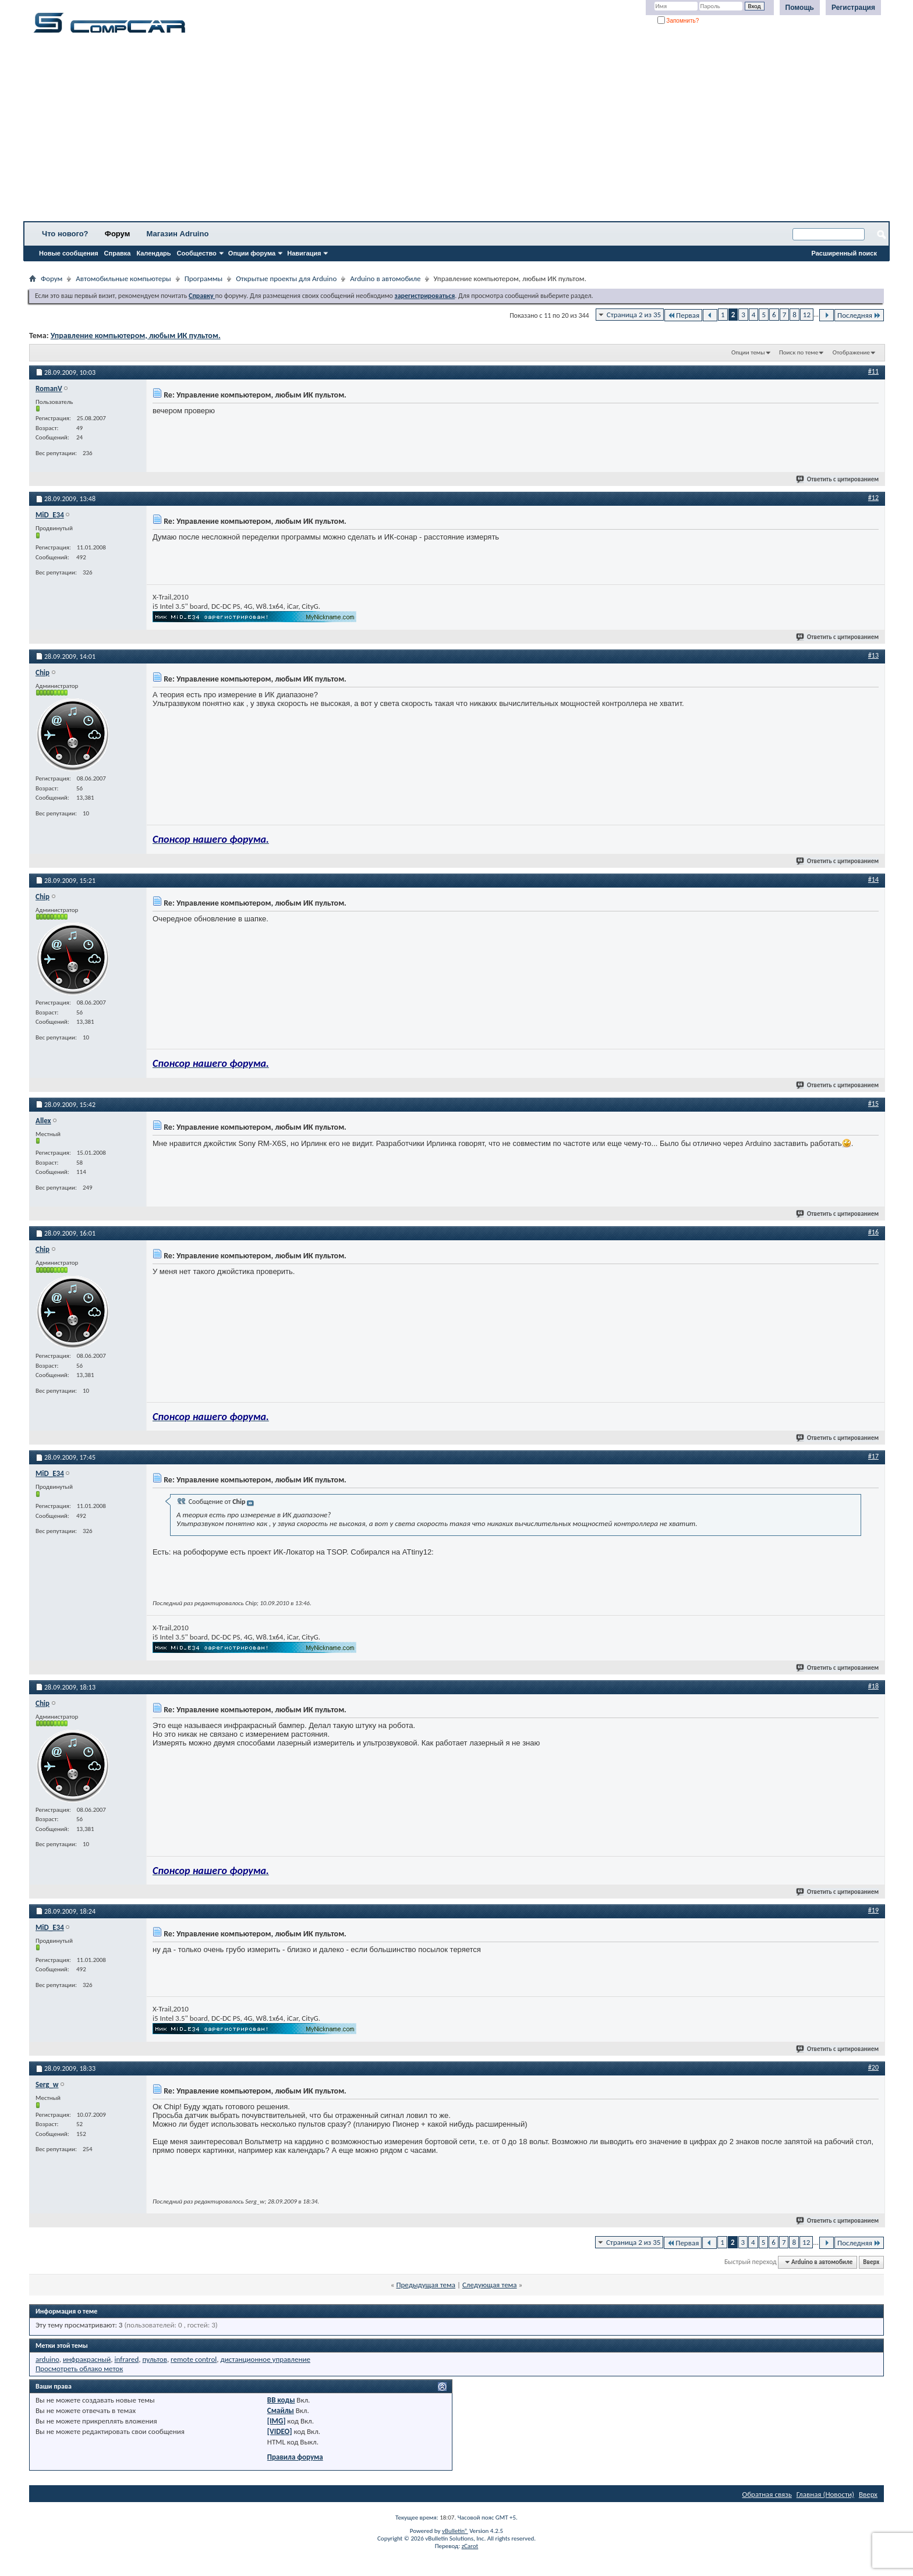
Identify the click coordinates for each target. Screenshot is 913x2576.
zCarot (470, 2546)
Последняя (859, 315)
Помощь (799, 7)
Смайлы (280, 2410)
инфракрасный (87, 2359)
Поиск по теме (798, 352)
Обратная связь (767, 2494)
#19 (873, 1910)
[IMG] (276, 2421)
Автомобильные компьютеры (123, 278)
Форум (117, 233)
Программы (204, 278)
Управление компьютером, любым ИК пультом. (136, 335)
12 (807, 314)
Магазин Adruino (178, 233)
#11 (873, 371)
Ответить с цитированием (838, 479)
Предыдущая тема (425, 2284)
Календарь (153, 253)
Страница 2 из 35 (634, 314)
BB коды (281, 2400)
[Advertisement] (364, 130)
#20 (873, 2067)
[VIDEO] (279, 2431)
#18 (873, 1686)
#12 (873, 498)
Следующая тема (489, 2284)
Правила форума (295, 2457)
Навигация (304, 253)
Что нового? (65, 233)
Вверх (871, 2262)
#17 (873, 1456)
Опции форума (251, 253)
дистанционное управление (265, 2359)
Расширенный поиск (844, 253)
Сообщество (197, 253)
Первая (683, 315)
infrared (126, 2359)
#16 (873, 1232)
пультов (154, 2359)
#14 (873, 879)
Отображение (851, 352)
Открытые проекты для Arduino (286, 278)
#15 (873, 1103)
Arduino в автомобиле (385, 278)
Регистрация (853, 7)
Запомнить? (678, 20)
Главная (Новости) (825, 2494)
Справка (117, 253)
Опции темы (748, 352)
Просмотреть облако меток (79, 2368)
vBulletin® (455, 2531)
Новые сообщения (68, 253)
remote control (194, 2359)
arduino (47, 2359)
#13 (873, 655)
